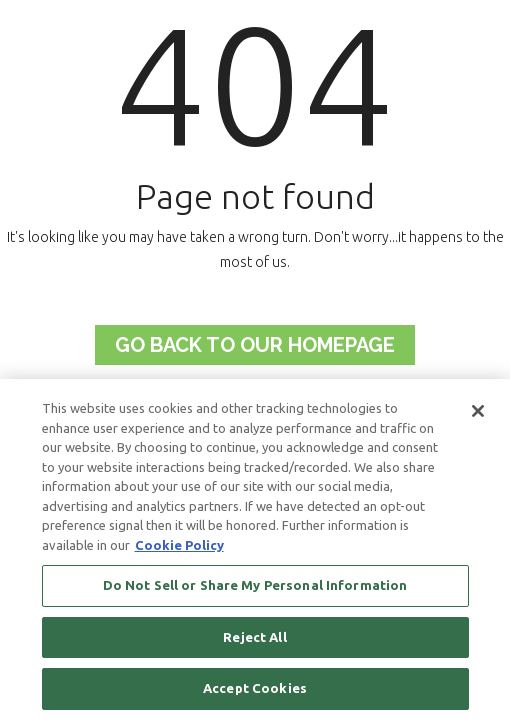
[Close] (478, 411)
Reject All (254, 637)
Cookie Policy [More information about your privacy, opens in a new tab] (179, 545)
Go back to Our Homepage (255, 345)
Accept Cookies (255, 688)
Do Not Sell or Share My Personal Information (255, 585)
